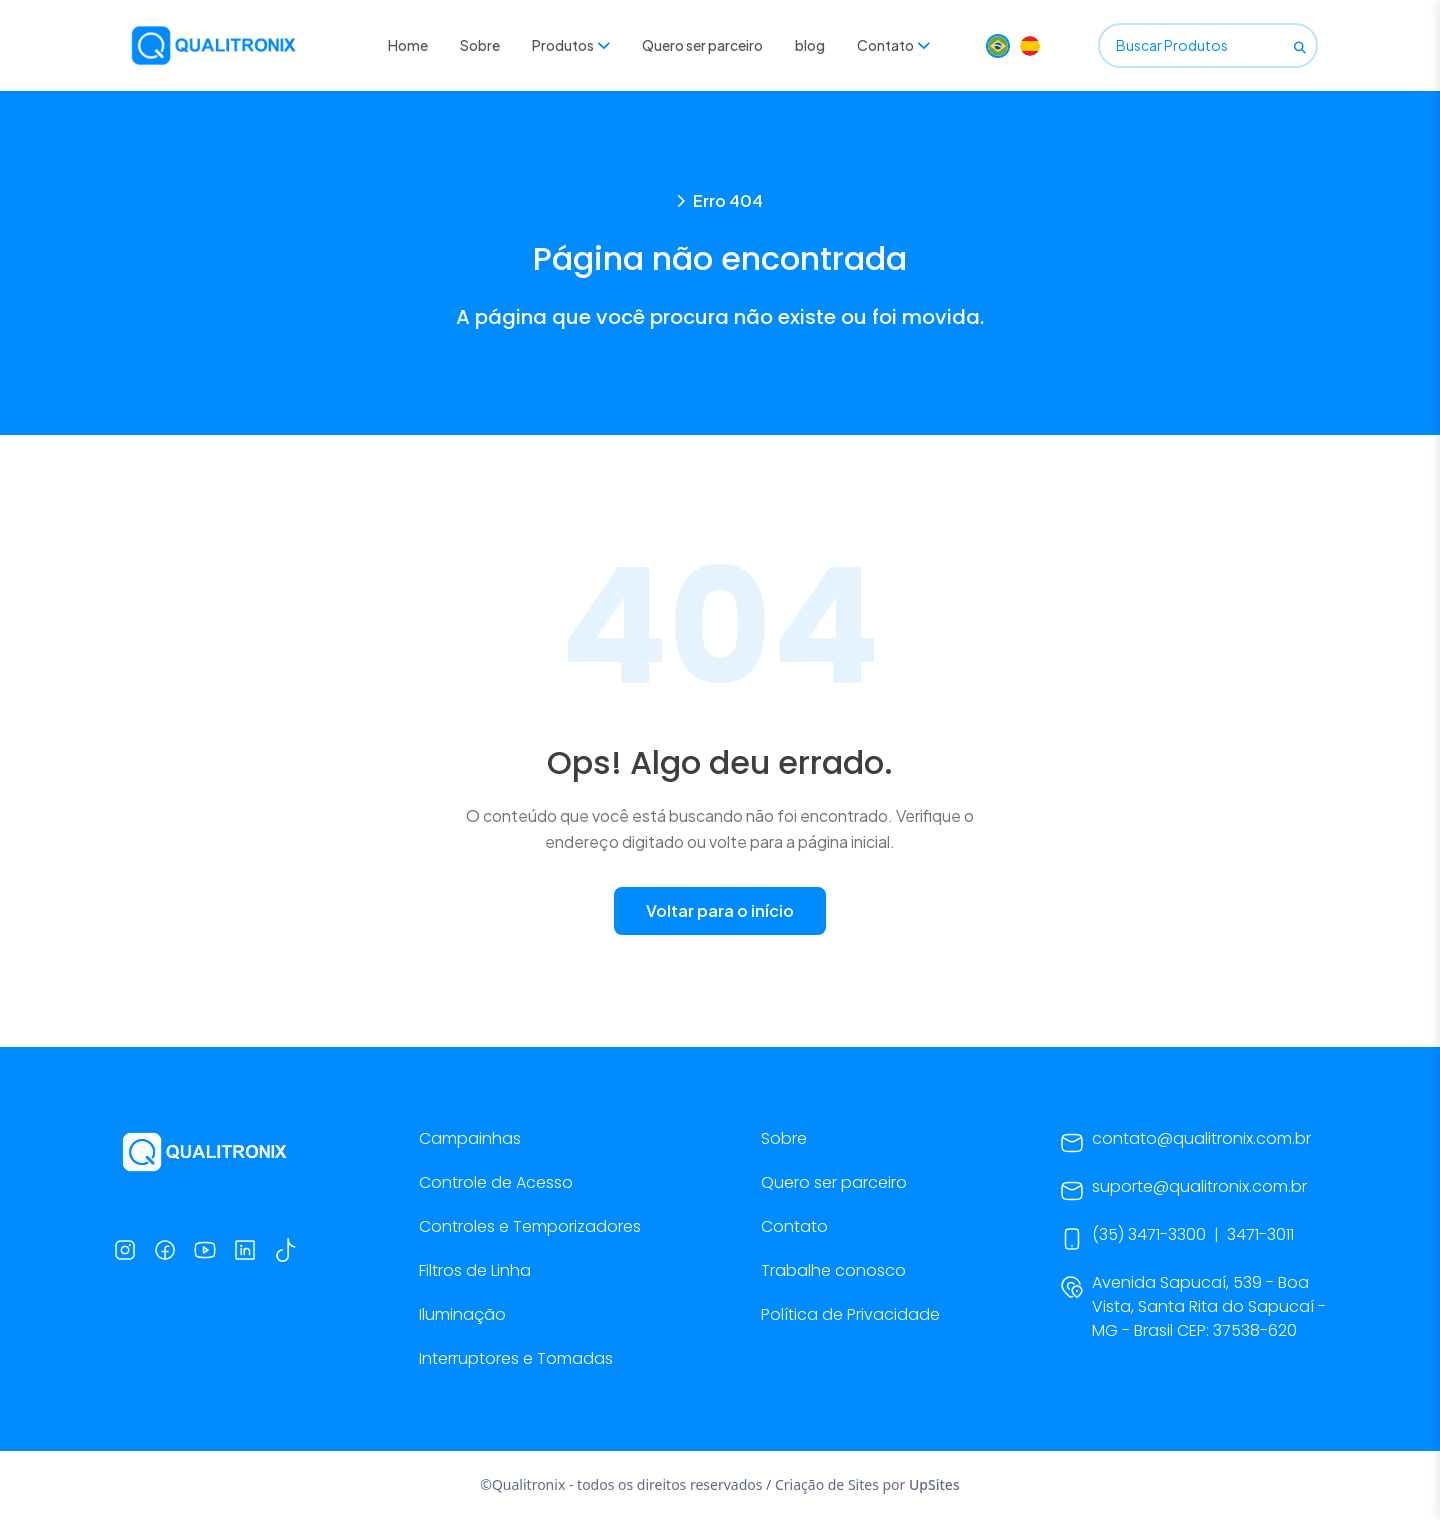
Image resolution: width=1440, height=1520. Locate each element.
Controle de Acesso (496, 1182)
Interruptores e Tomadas (516, 1358)
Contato (893, 45)
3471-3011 (1260, 1234)
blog (810, 45)
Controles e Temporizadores (530, 1226)
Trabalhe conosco (833, 1270)
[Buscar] (1300, 46)
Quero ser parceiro (702, 45)
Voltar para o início (720, 910)
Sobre (480, 45)
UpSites (934, 1484)
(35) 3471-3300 (1149, 1234)
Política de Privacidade (850, 1314)
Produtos (571, 45)
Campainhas (470, 1138)
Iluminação (462, 1314)
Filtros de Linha (475, 1270)
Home (408, 45)
